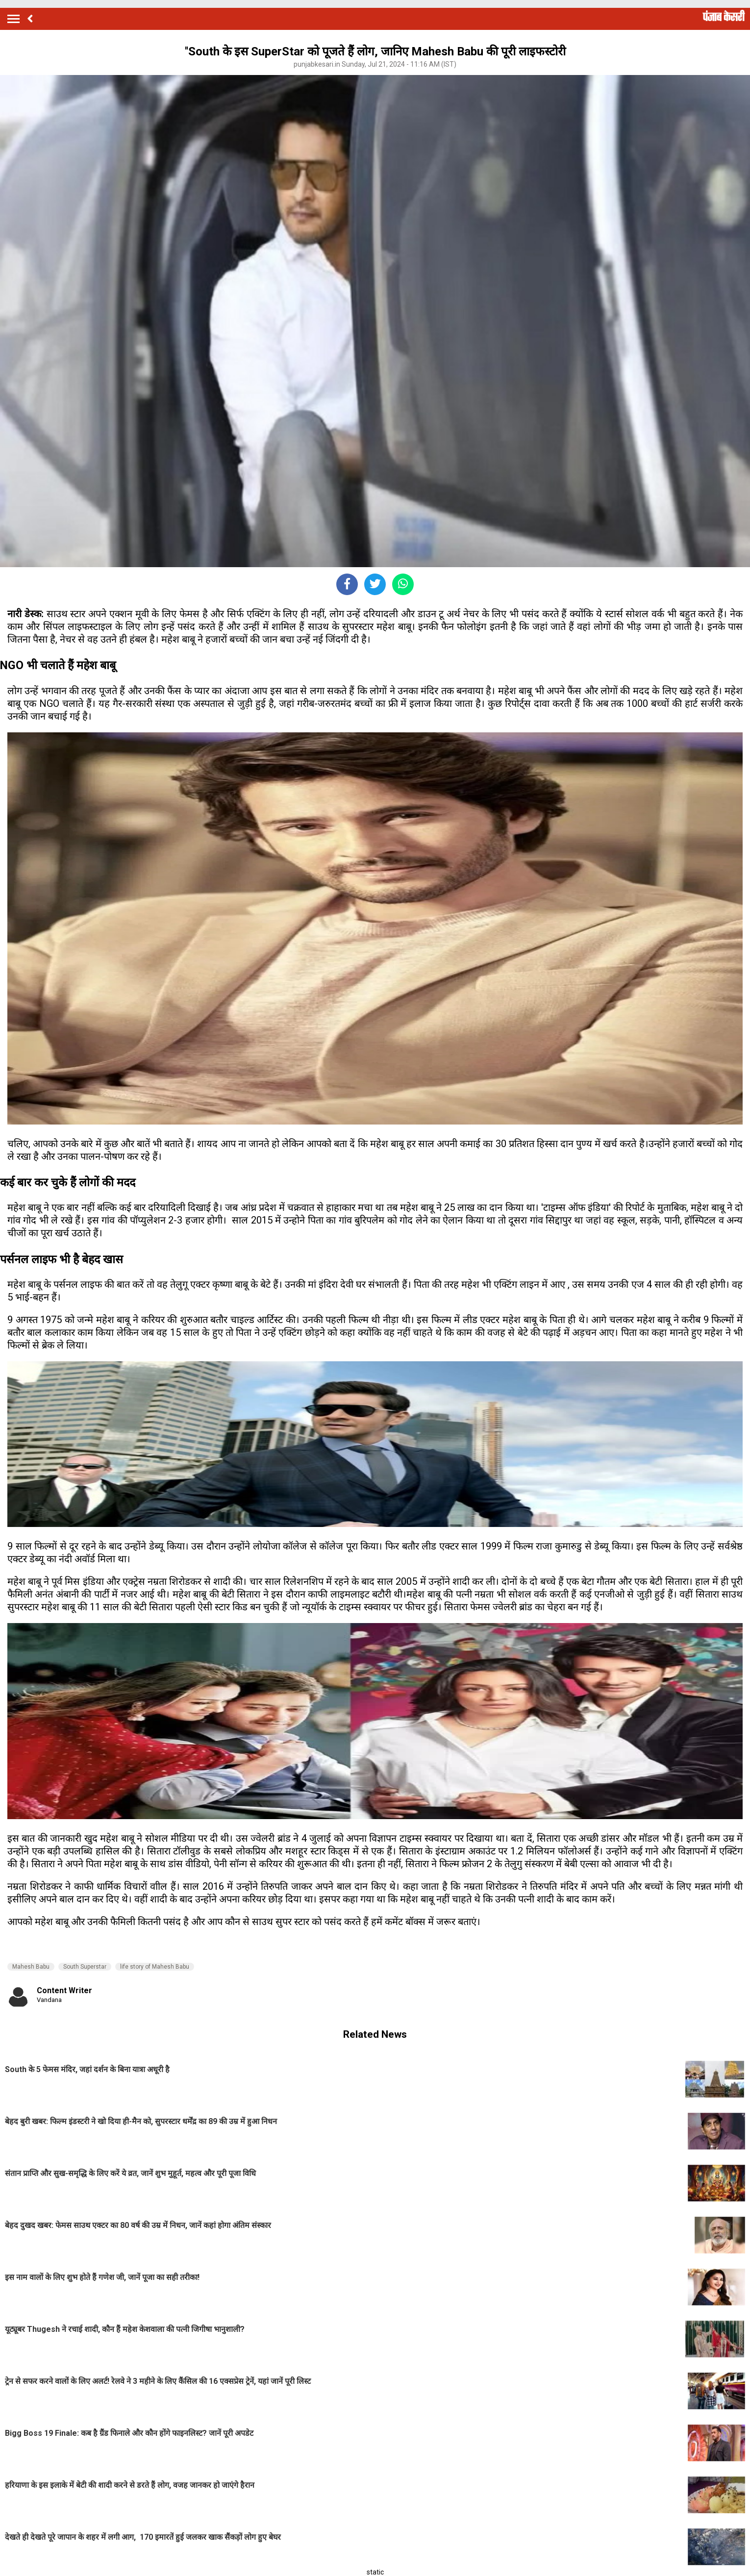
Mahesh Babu (31, 1966)
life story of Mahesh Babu (154, 1966)
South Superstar (84, 1966)
